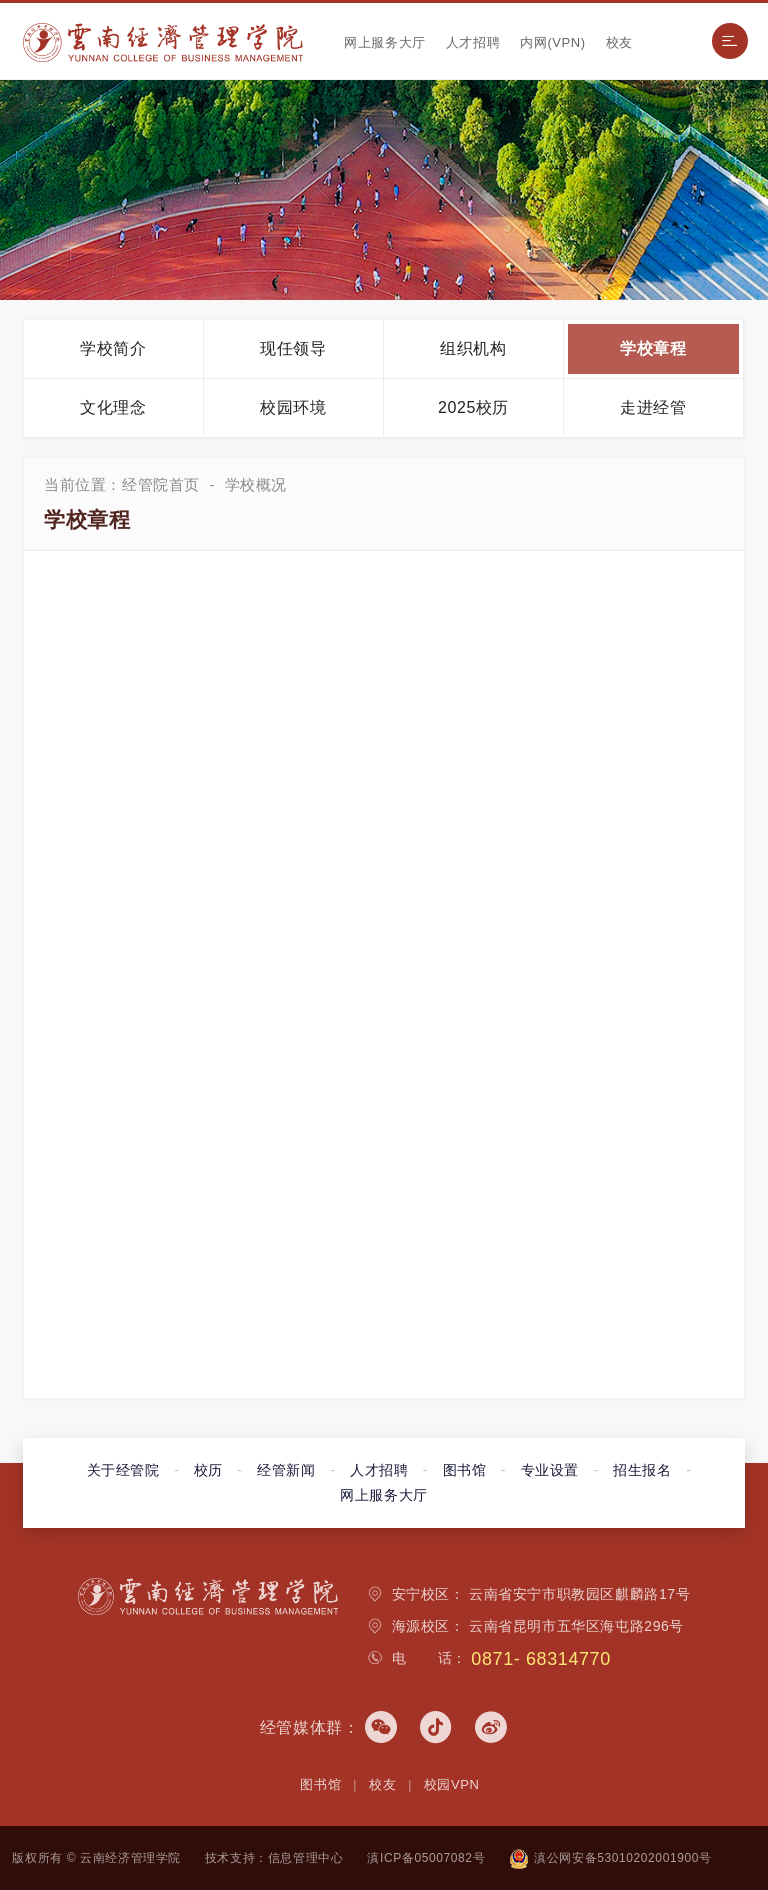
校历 (208, 1470)
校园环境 (293, 407)
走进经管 (653, 407)
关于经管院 (123, 1470)
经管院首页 (161, 484)
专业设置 (550, 1470)
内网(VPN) (553, 42)
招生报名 (642, 1470)
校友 (619, 42)
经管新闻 (286, 1470)
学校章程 (653, 348)
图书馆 (465, 1470)
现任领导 (293, 348)
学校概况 (256, 484)
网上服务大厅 (385, 42)
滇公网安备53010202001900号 (610, 1858)
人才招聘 (473, 42)
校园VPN (452, 1784)
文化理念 (113, 407)
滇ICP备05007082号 (426, 1858)
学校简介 (113, 348)
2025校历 (473, 407)
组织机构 (473, 348)
